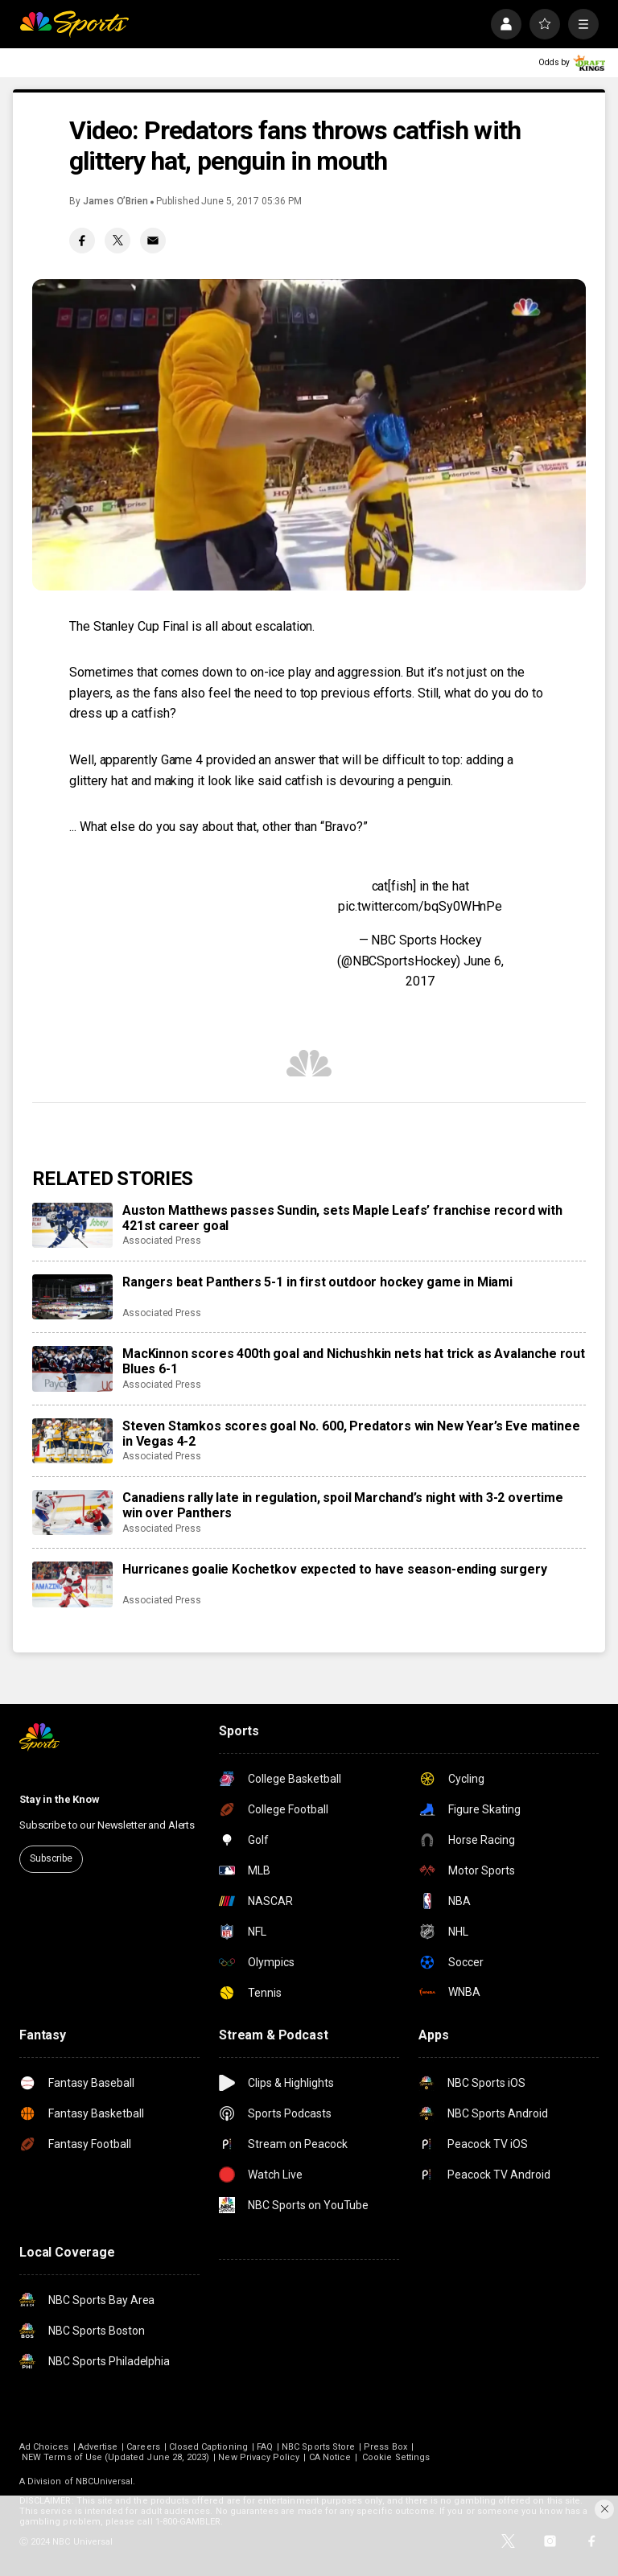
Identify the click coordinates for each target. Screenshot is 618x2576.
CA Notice (330, 2457)
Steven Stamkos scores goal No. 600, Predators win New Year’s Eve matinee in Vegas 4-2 (350, 1433)
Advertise (98, 2447)
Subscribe (51, 1858)
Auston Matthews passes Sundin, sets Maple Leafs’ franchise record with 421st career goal (342, 1218)
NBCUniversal (105, 2481)
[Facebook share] (82, 240)
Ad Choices (44, 2447)
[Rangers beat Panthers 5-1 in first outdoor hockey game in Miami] (72, 1296)
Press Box (385, 2447)
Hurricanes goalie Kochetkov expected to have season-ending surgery (334, 1569)
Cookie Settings (396, 2457)
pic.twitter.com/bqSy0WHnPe (420, 906)
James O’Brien (115, 201)
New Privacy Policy (258, 2457)
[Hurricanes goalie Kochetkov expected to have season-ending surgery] (72, 1584)
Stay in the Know (59, 1799)
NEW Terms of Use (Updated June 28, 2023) (115, 2457)
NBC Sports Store (318, 2447)
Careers (142, 2447)
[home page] (74, 24)
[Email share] (153, 240)
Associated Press (161, 1240)
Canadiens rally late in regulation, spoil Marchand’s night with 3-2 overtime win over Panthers (342, 1505)
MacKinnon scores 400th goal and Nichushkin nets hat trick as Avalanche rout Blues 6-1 (353, 1361)
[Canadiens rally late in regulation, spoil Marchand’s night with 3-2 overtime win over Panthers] (72, 1512)
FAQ (265, 2447)
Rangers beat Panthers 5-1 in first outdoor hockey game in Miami (317, 1282)
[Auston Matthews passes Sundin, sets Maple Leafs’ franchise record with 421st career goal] (72, 1225)
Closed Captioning (208, 2447)
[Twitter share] (117, 240)
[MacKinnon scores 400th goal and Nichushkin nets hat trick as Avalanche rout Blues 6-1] (72, 1368)
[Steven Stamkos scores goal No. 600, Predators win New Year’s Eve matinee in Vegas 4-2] (72, 1440)
